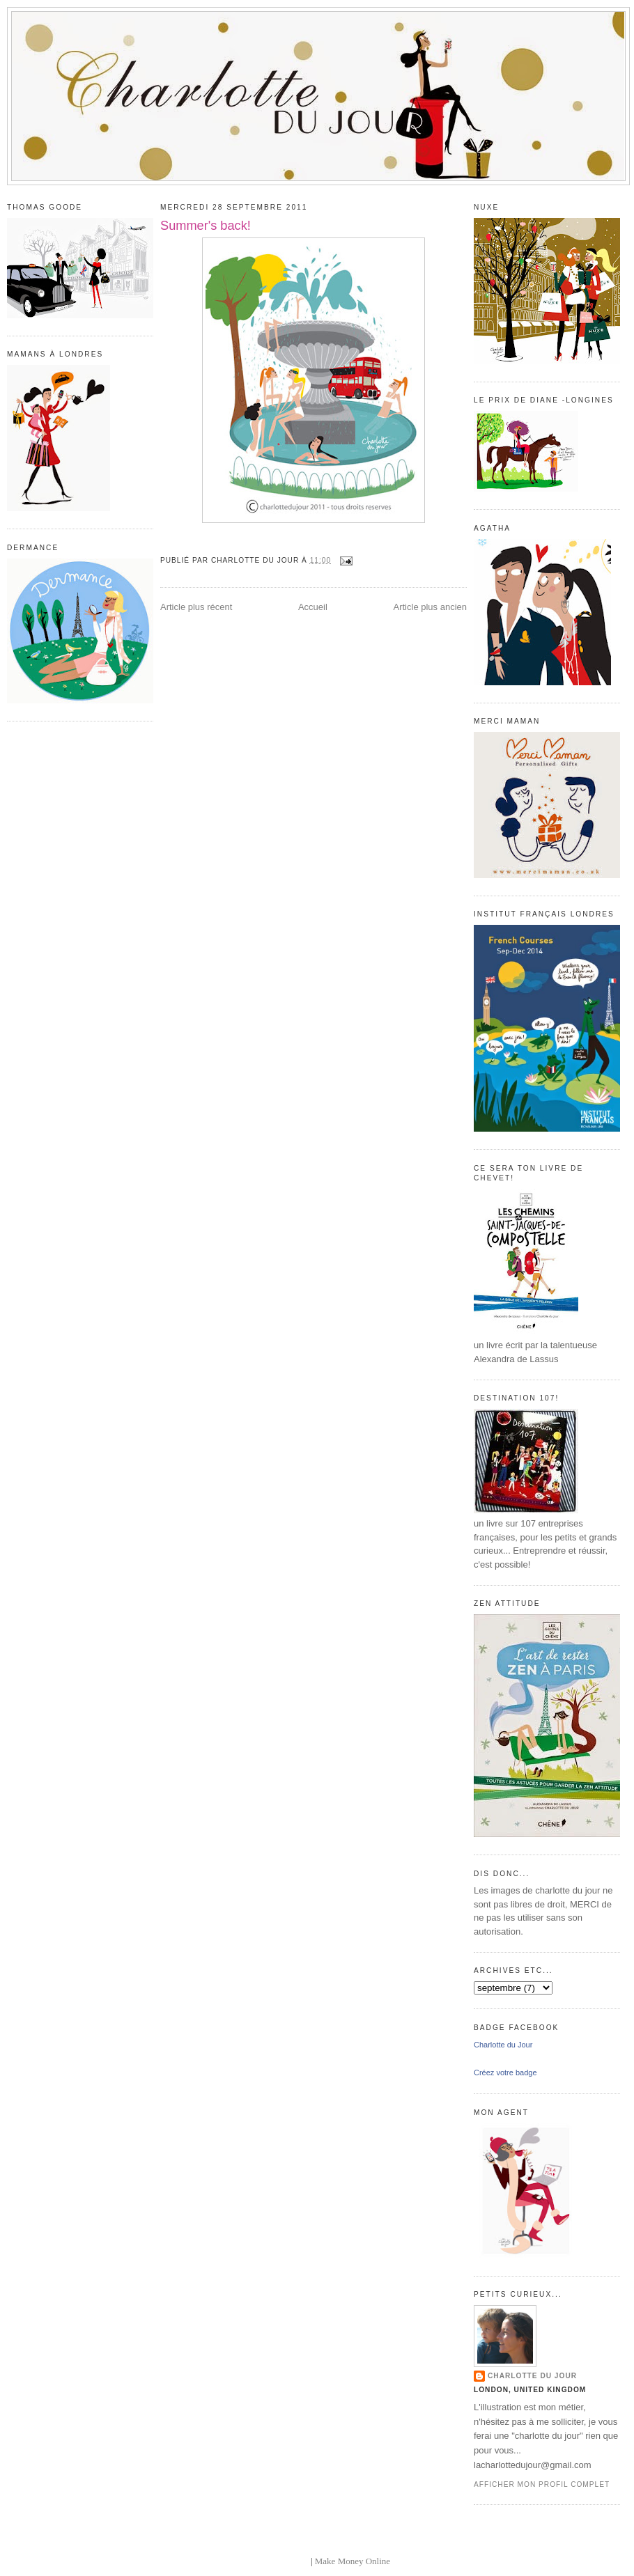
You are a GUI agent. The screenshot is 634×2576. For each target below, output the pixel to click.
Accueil (312, 607)
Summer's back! (205, 226)
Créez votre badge (505, 2072)
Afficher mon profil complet (542, 2484)
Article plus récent (196, 607)
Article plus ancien (430, 607)
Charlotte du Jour (503, 2044)
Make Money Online (352, 2561)
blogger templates (276, 2561)
